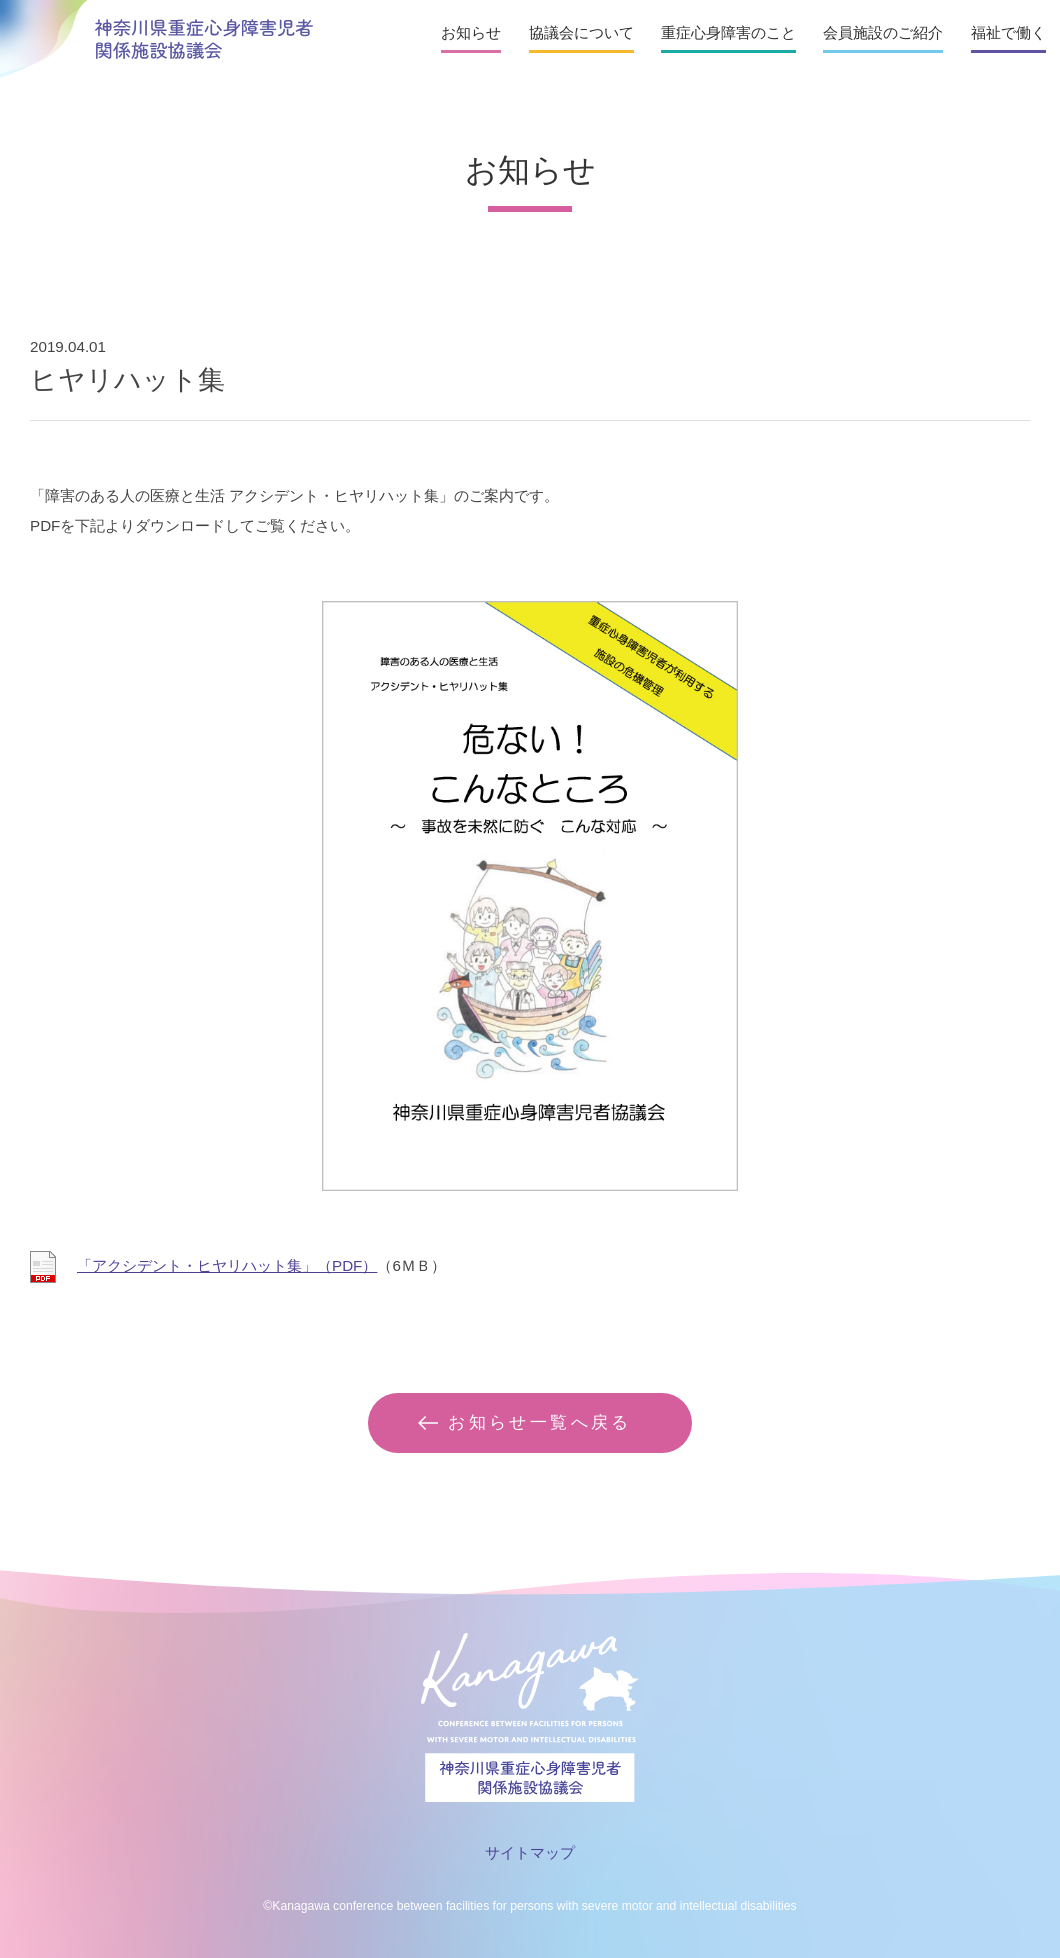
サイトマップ (530, 1852)
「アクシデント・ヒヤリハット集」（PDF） (227, 1265)
